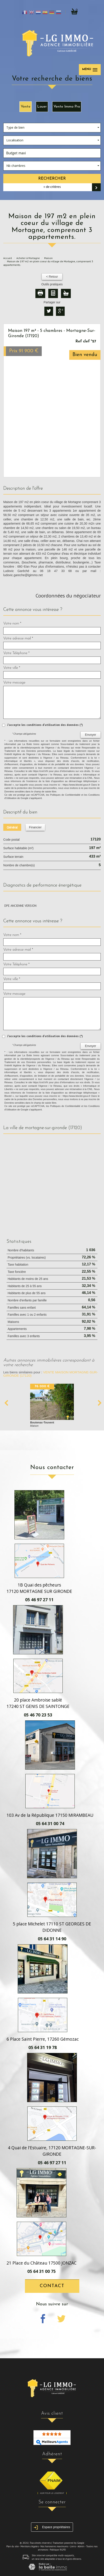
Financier (35, 827)
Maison (48, 258)
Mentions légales (30, 2546)
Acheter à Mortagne (28, 258)
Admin (81, 2546)
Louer (42, 106)
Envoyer (90, 734)
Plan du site (12, 2546)
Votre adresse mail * (18, 638)
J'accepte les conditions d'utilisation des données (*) (45, 725)
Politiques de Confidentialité (65, 794)
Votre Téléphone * (16, 653)
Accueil (7, 258)
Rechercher (52, 178)
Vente (25, 106)
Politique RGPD (58, 2549)
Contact (52, 2286)
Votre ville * (11, 668)
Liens (73, 2546)
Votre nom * (12, 623)
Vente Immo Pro (67, 106)
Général (12, 827)
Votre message (14, 682)
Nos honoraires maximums (54, 2546)
